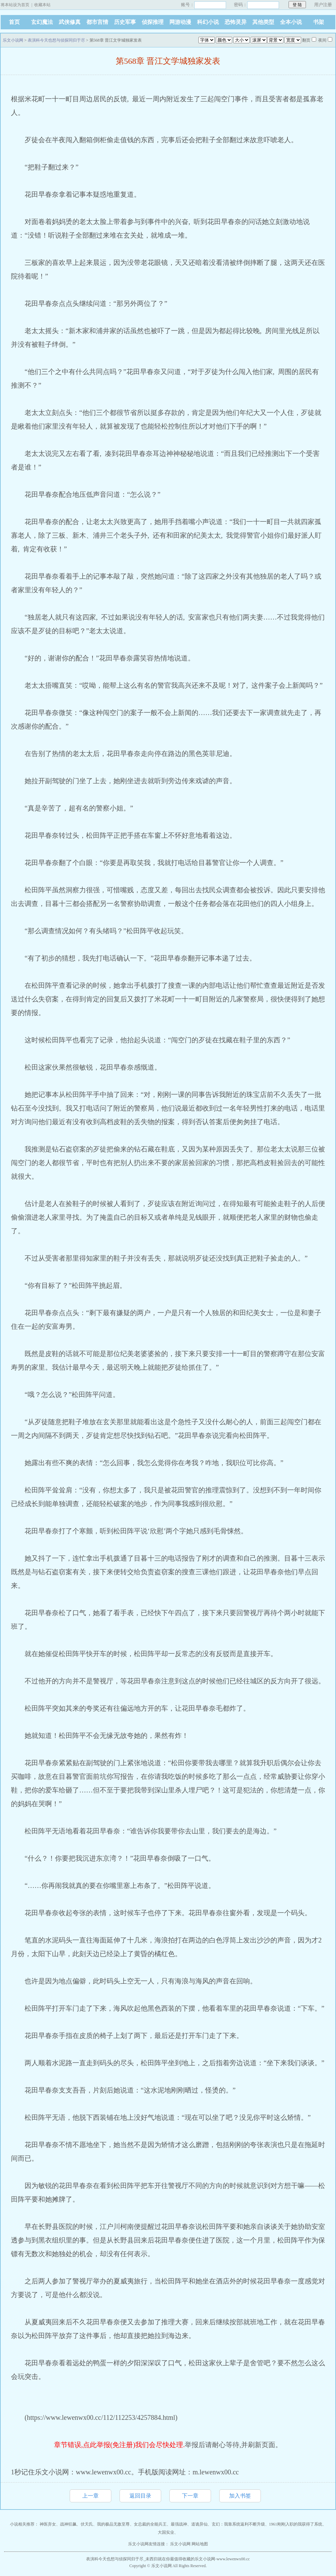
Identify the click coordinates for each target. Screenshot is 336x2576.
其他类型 (263, 22)
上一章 (90, 2496)
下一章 (190, 2496)
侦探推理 (153, 22)
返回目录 (140, 2496)
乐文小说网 (13, 40)
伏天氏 (87, 2524)
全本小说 (291, 22)
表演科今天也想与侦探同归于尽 (56, 40)
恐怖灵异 (236, 22)
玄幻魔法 (42, 22)
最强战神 (179, 2524)
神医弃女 (48, 2524)
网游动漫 (180, 22)
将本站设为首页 (15, 4)
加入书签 (240, 2496)
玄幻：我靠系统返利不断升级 (238, 2524)
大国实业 (166, 2532)
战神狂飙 (68, 2524)
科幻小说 (208, 22)
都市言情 (97, 22)
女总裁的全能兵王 (150, 2524)
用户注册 (323, 4)
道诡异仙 (199, 2524)
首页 (14, 22)
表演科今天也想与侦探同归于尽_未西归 (122, 2559)
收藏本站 (42, 4)
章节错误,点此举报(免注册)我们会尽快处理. (119, 2444)
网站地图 (200, 2544)
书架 (318, 22)
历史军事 (125, 22)
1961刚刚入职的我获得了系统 (295, 2524)
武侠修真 (70, 22)
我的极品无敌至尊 (113, 2524)
